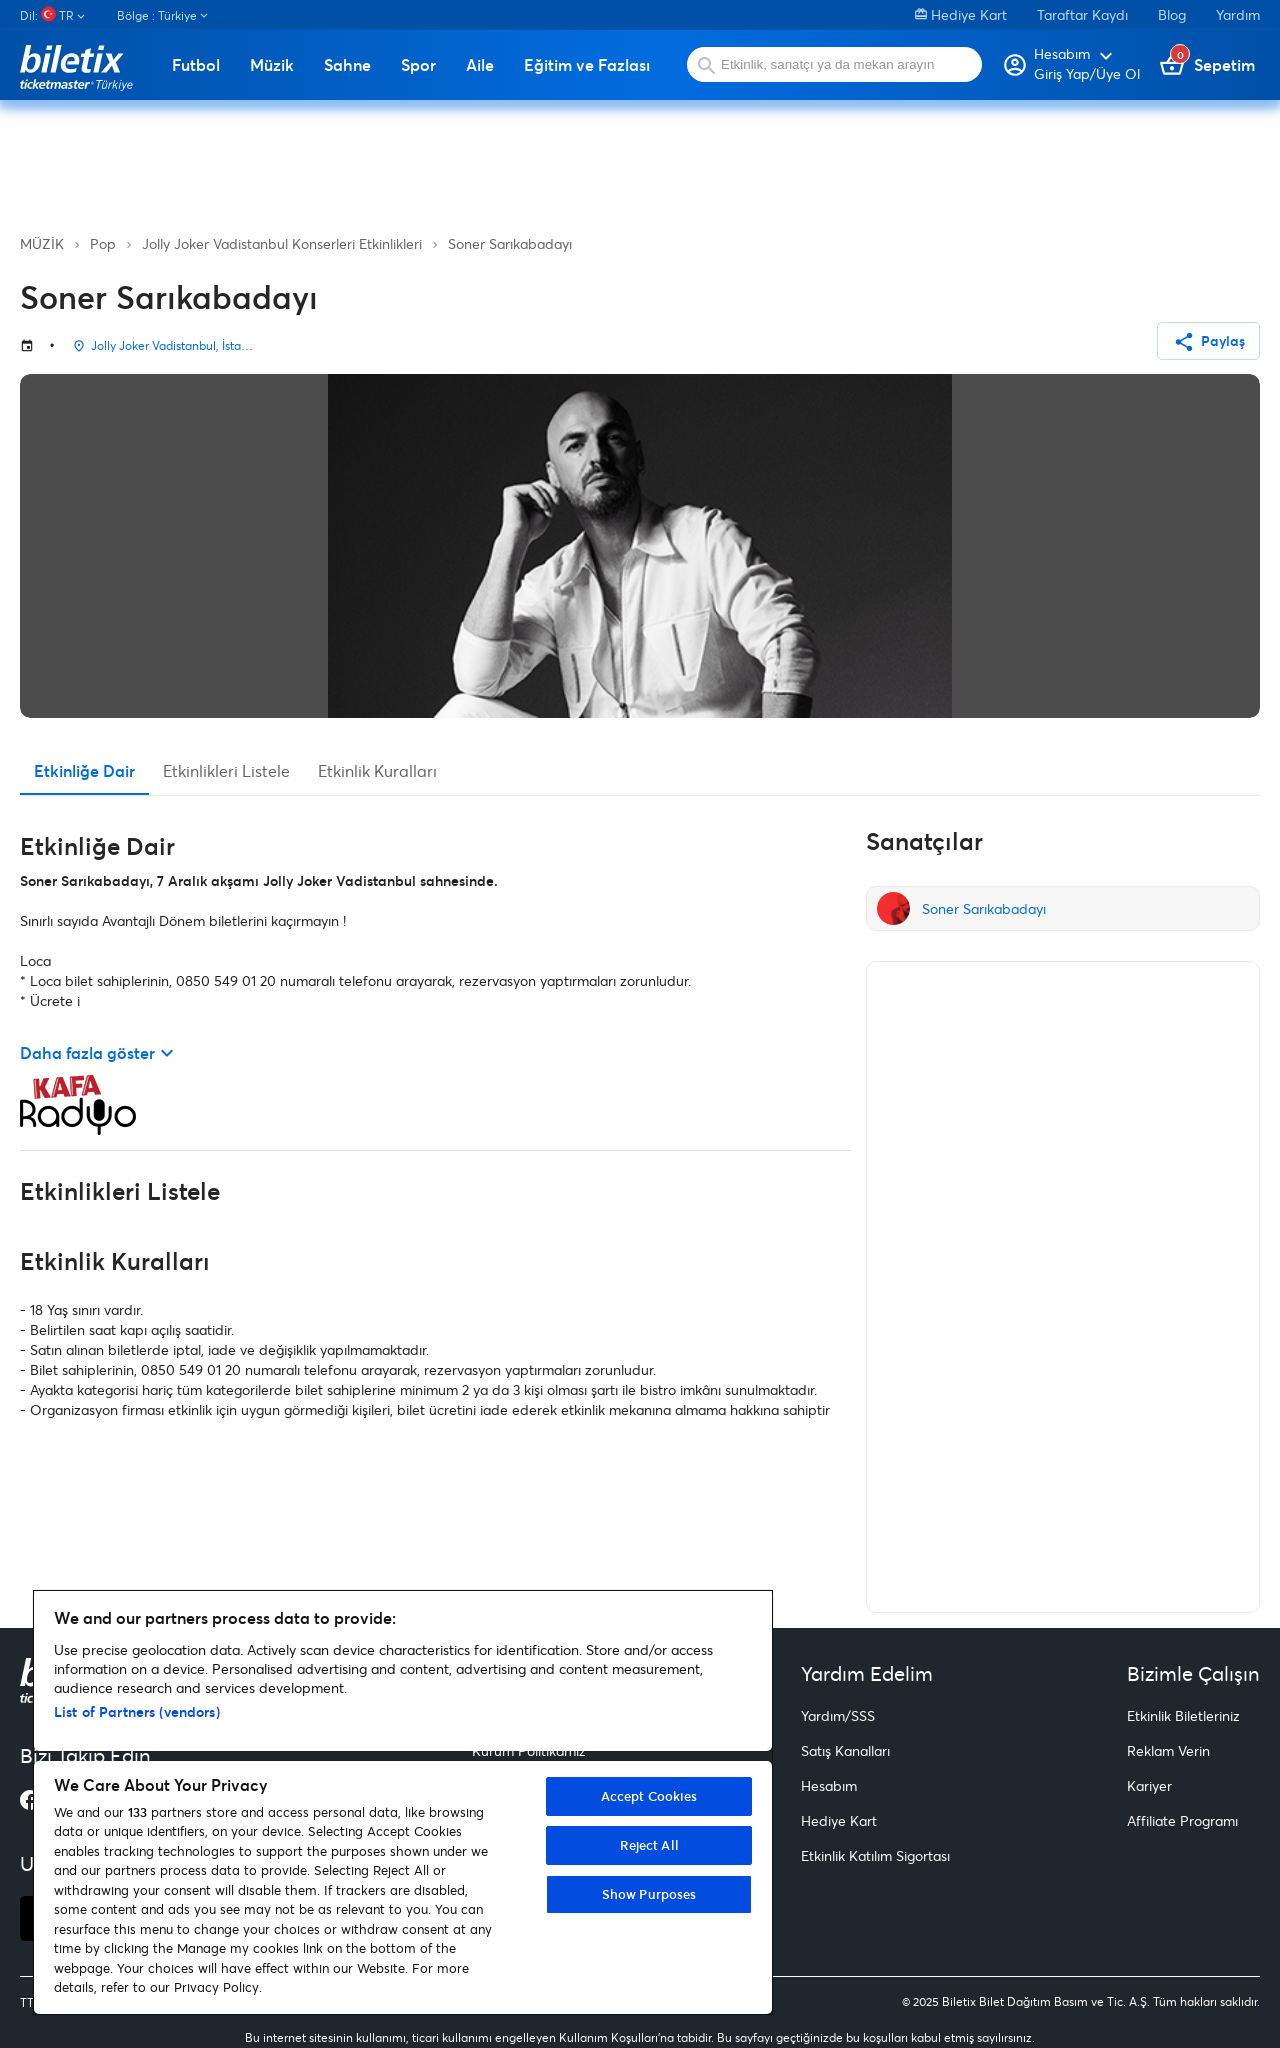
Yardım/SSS (838, 1715)
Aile (480, 65)
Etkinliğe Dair (84, 770)
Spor (418, 65)
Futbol (196, 65)
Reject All (649, 1845)
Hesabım (829, 1785)
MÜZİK (42, 243)
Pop (103, 243)
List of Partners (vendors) (137, 1711)
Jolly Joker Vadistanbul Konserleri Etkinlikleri (282, 243)
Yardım (1238, 14)
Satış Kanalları (845, 1750)
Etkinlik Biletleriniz (1183, 1715)
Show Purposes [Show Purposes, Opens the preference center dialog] (649, 1894)
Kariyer (1149, 1785)
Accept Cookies (649, 1796)
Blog (1172, 14)
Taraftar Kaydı (1082, 14)
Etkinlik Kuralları (377, 770)
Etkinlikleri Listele (226, 770)
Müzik (272, 65)
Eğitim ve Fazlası (587, 65)
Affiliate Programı (1182, 1820)
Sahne (347, 65)
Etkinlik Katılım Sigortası (875, 1855)
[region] (403, 1802)
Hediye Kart (961, 14)
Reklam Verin (1168, 1750)
